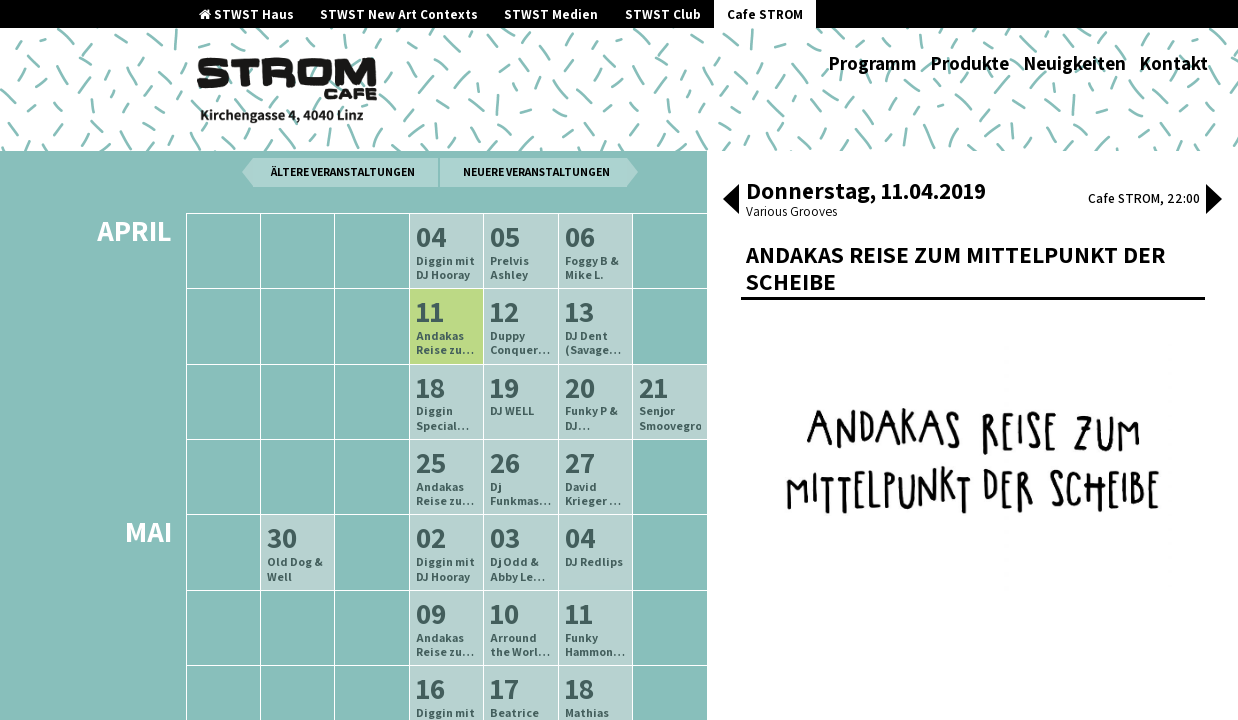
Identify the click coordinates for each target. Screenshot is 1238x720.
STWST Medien (551, 14)
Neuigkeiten (1074, 63)
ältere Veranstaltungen (343, 216)
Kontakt (1173, 63)
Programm (872, 63)
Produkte (969, 63)
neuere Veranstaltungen (536, 216)
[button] (731, 201)
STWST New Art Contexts (399, 14)
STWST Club (663, 14)
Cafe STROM (765, 14)
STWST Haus (246, 14)
